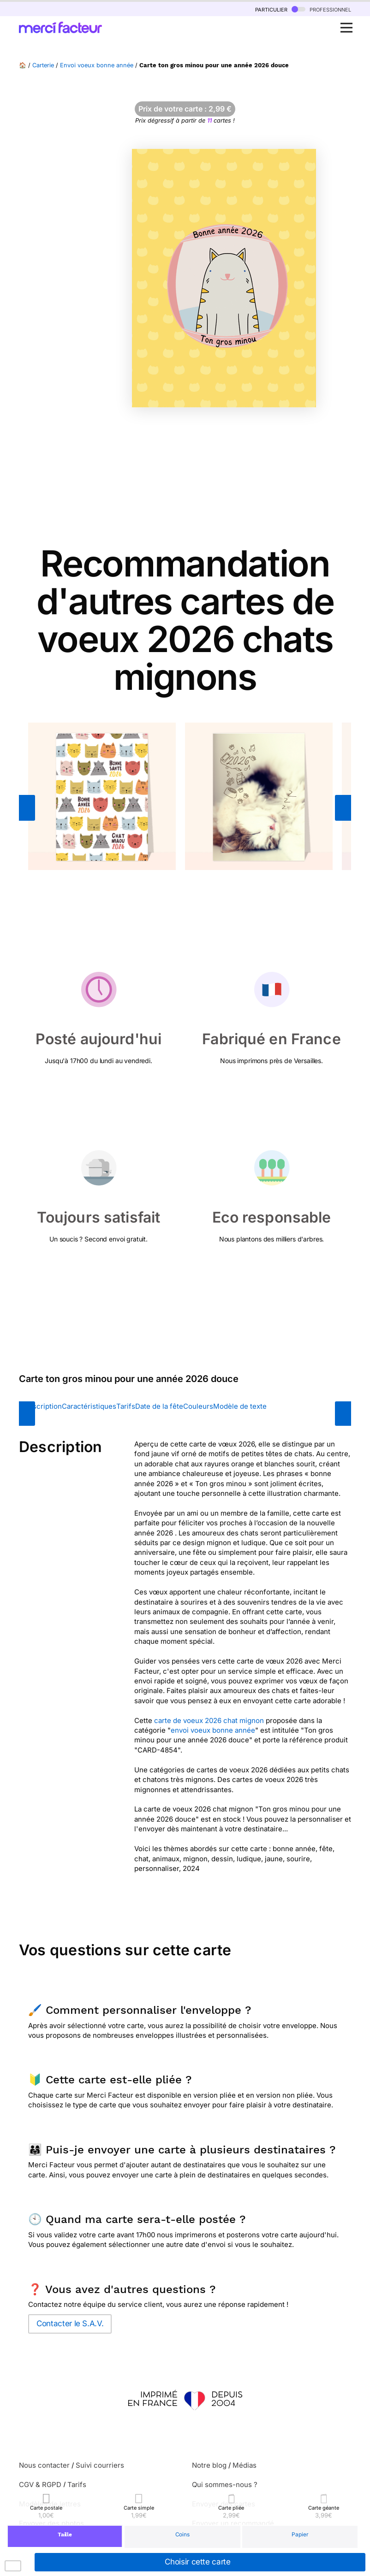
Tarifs (125, 1406)
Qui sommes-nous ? (224, 2484)
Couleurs (198, 1406)
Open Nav (349, 23)
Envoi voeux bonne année (96, 65)
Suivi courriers (100, 2465)
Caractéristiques (89, 1406)
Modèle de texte (240, 1406)
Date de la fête (159, 1406)
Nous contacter (44, 2465)
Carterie (43, 65)
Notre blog (209, 2465)
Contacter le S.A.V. (69, 2323)
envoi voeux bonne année (213, 1730)
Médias (245, 2465)
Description (43, 1406)
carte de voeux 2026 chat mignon (209, 1720)
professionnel (321, 9)
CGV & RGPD (40, 2484)
